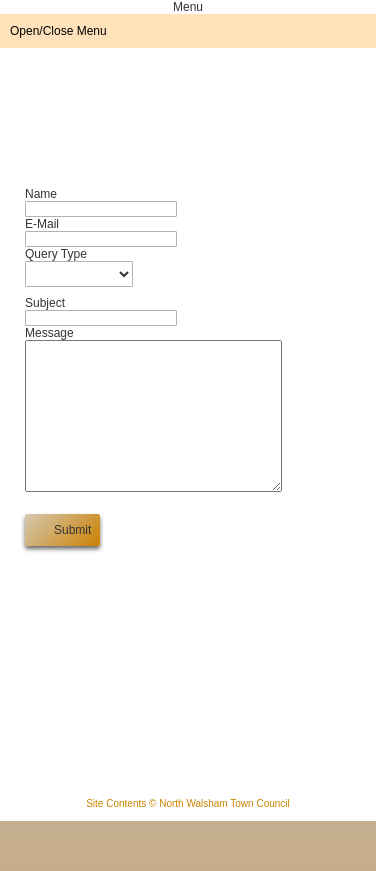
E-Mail (42, 224)
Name (41, 194)
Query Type (56, 254)
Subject (45, 303)
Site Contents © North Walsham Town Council (188, 833)
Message (49, 333)
